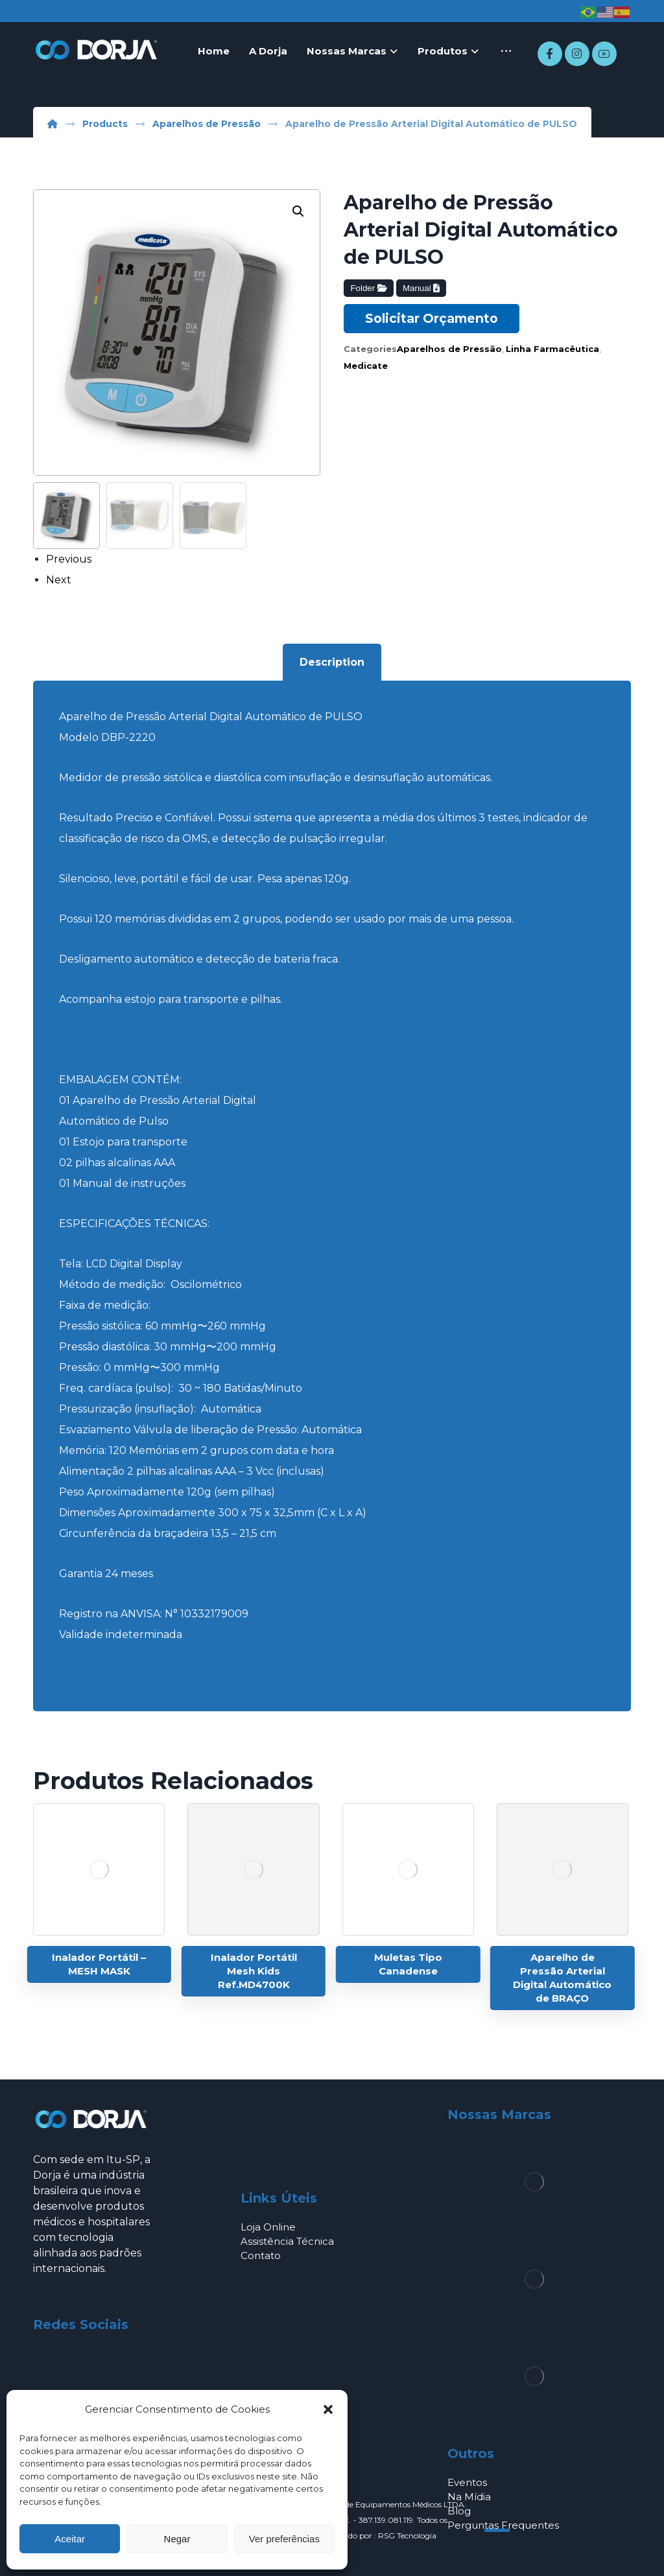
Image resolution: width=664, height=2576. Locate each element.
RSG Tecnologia (407, 2535)
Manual (421, 288)
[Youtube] (604, 53)
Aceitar (69, 2538)
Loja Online (268, 2227)
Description (332, 662)
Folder (368, 288)
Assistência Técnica (287, 2241)
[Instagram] (577, 53)
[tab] (332, 662)
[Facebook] (550, 53)
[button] (328, 2409)
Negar (177, 2538)
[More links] (506, 51)
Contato (261, 2255)
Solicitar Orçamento (431, 318)
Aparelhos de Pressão (449, 349)
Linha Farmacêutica (552, 349)
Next (58, 580)
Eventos (467, 2482)
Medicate (366, 365)
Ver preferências (284, 2538)
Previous (68, 559)
